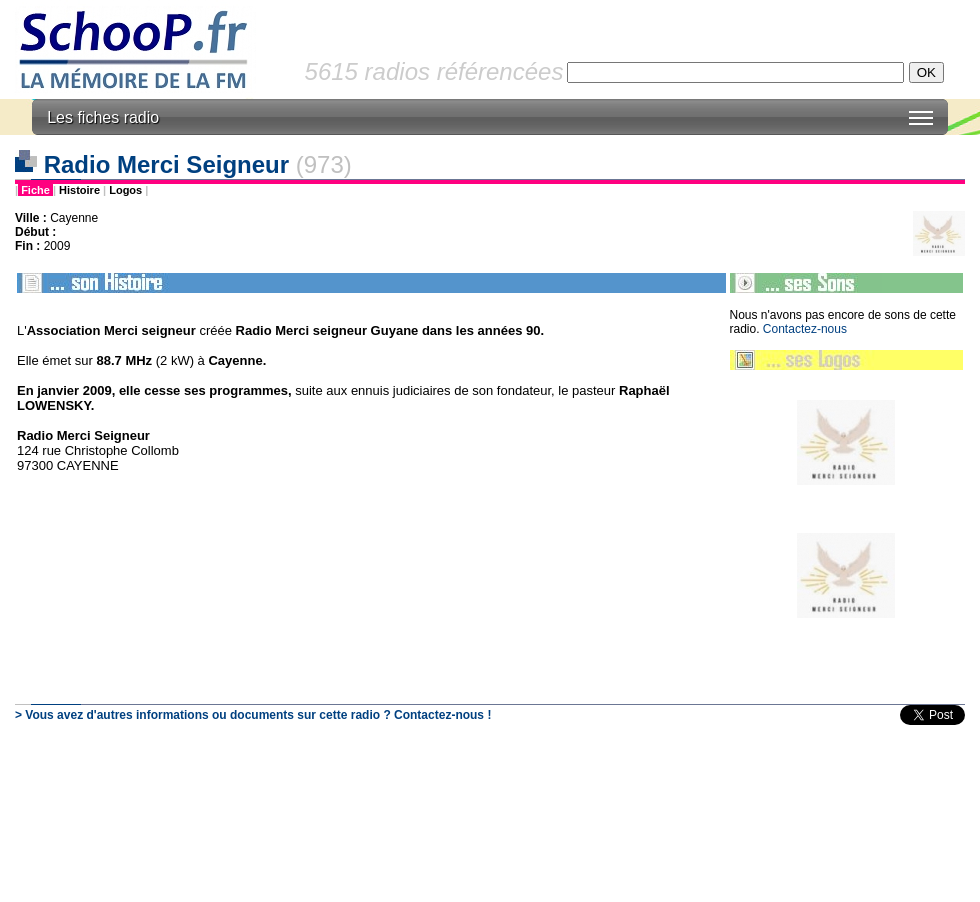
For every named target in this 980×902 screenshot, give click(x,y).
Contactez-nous (805, 329)
